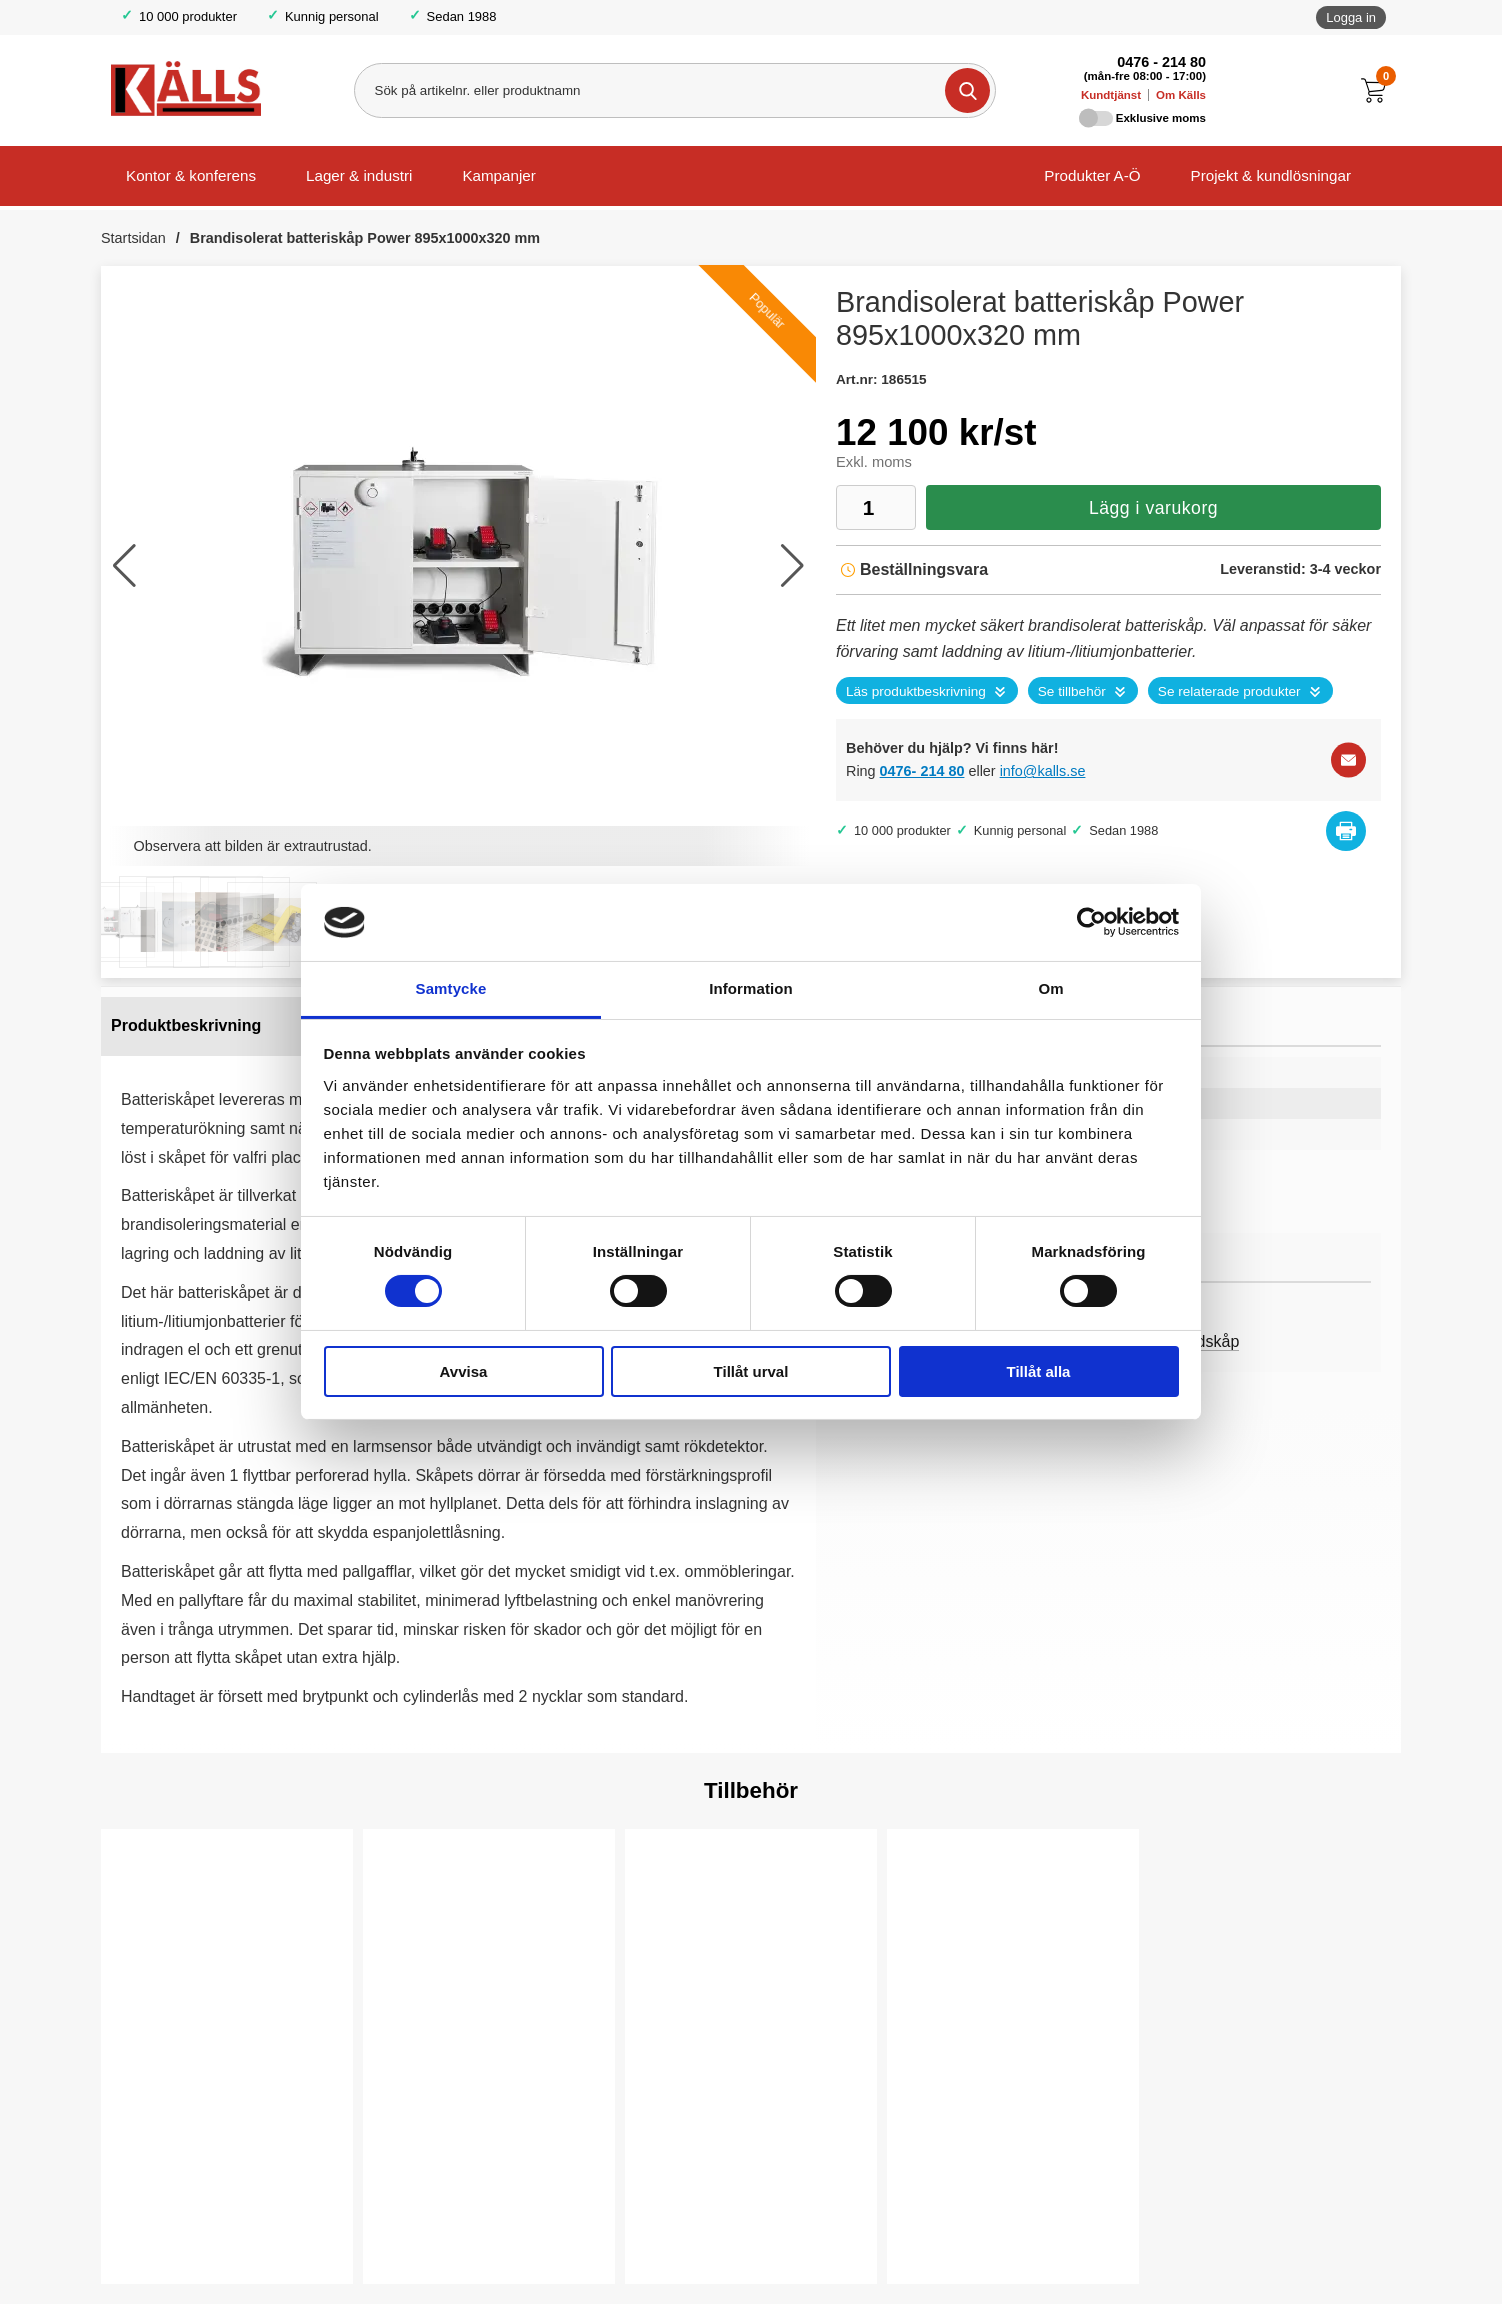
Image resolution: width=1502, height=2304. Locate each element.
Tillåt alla (1039, 1371)
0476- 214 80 (922, 771)
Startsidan (133, 238)
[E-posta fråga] (1348, 760)
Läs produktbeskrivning (916, 691)
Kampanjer (498, 175)
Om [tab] (1050, 988)
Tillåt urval (751, 1371)
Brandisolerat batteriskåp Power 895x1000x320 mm (365, 238)
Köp (414, 2235)
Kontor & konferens (191, 175)
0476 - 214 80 (1161, 62)
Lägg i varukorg (1153, 508)
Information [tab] (751, 988)
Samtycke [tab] (451, 988)
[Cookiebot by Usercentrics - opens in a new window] (1091, 922)
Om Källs (1181, 95)
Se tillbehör (1072, 691)
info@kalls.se (1043, 771)
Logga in (1351, 17)
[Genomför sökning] (966, 90)
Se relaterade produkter (1229, 691)
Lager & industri (359, 175)
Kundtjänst (1111, 95)
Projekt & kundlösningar (1271, 175)
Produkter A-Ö (1092, 175)
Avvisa (464, 1371)
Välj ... (162, 2235)
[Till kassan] (1378, 90)
